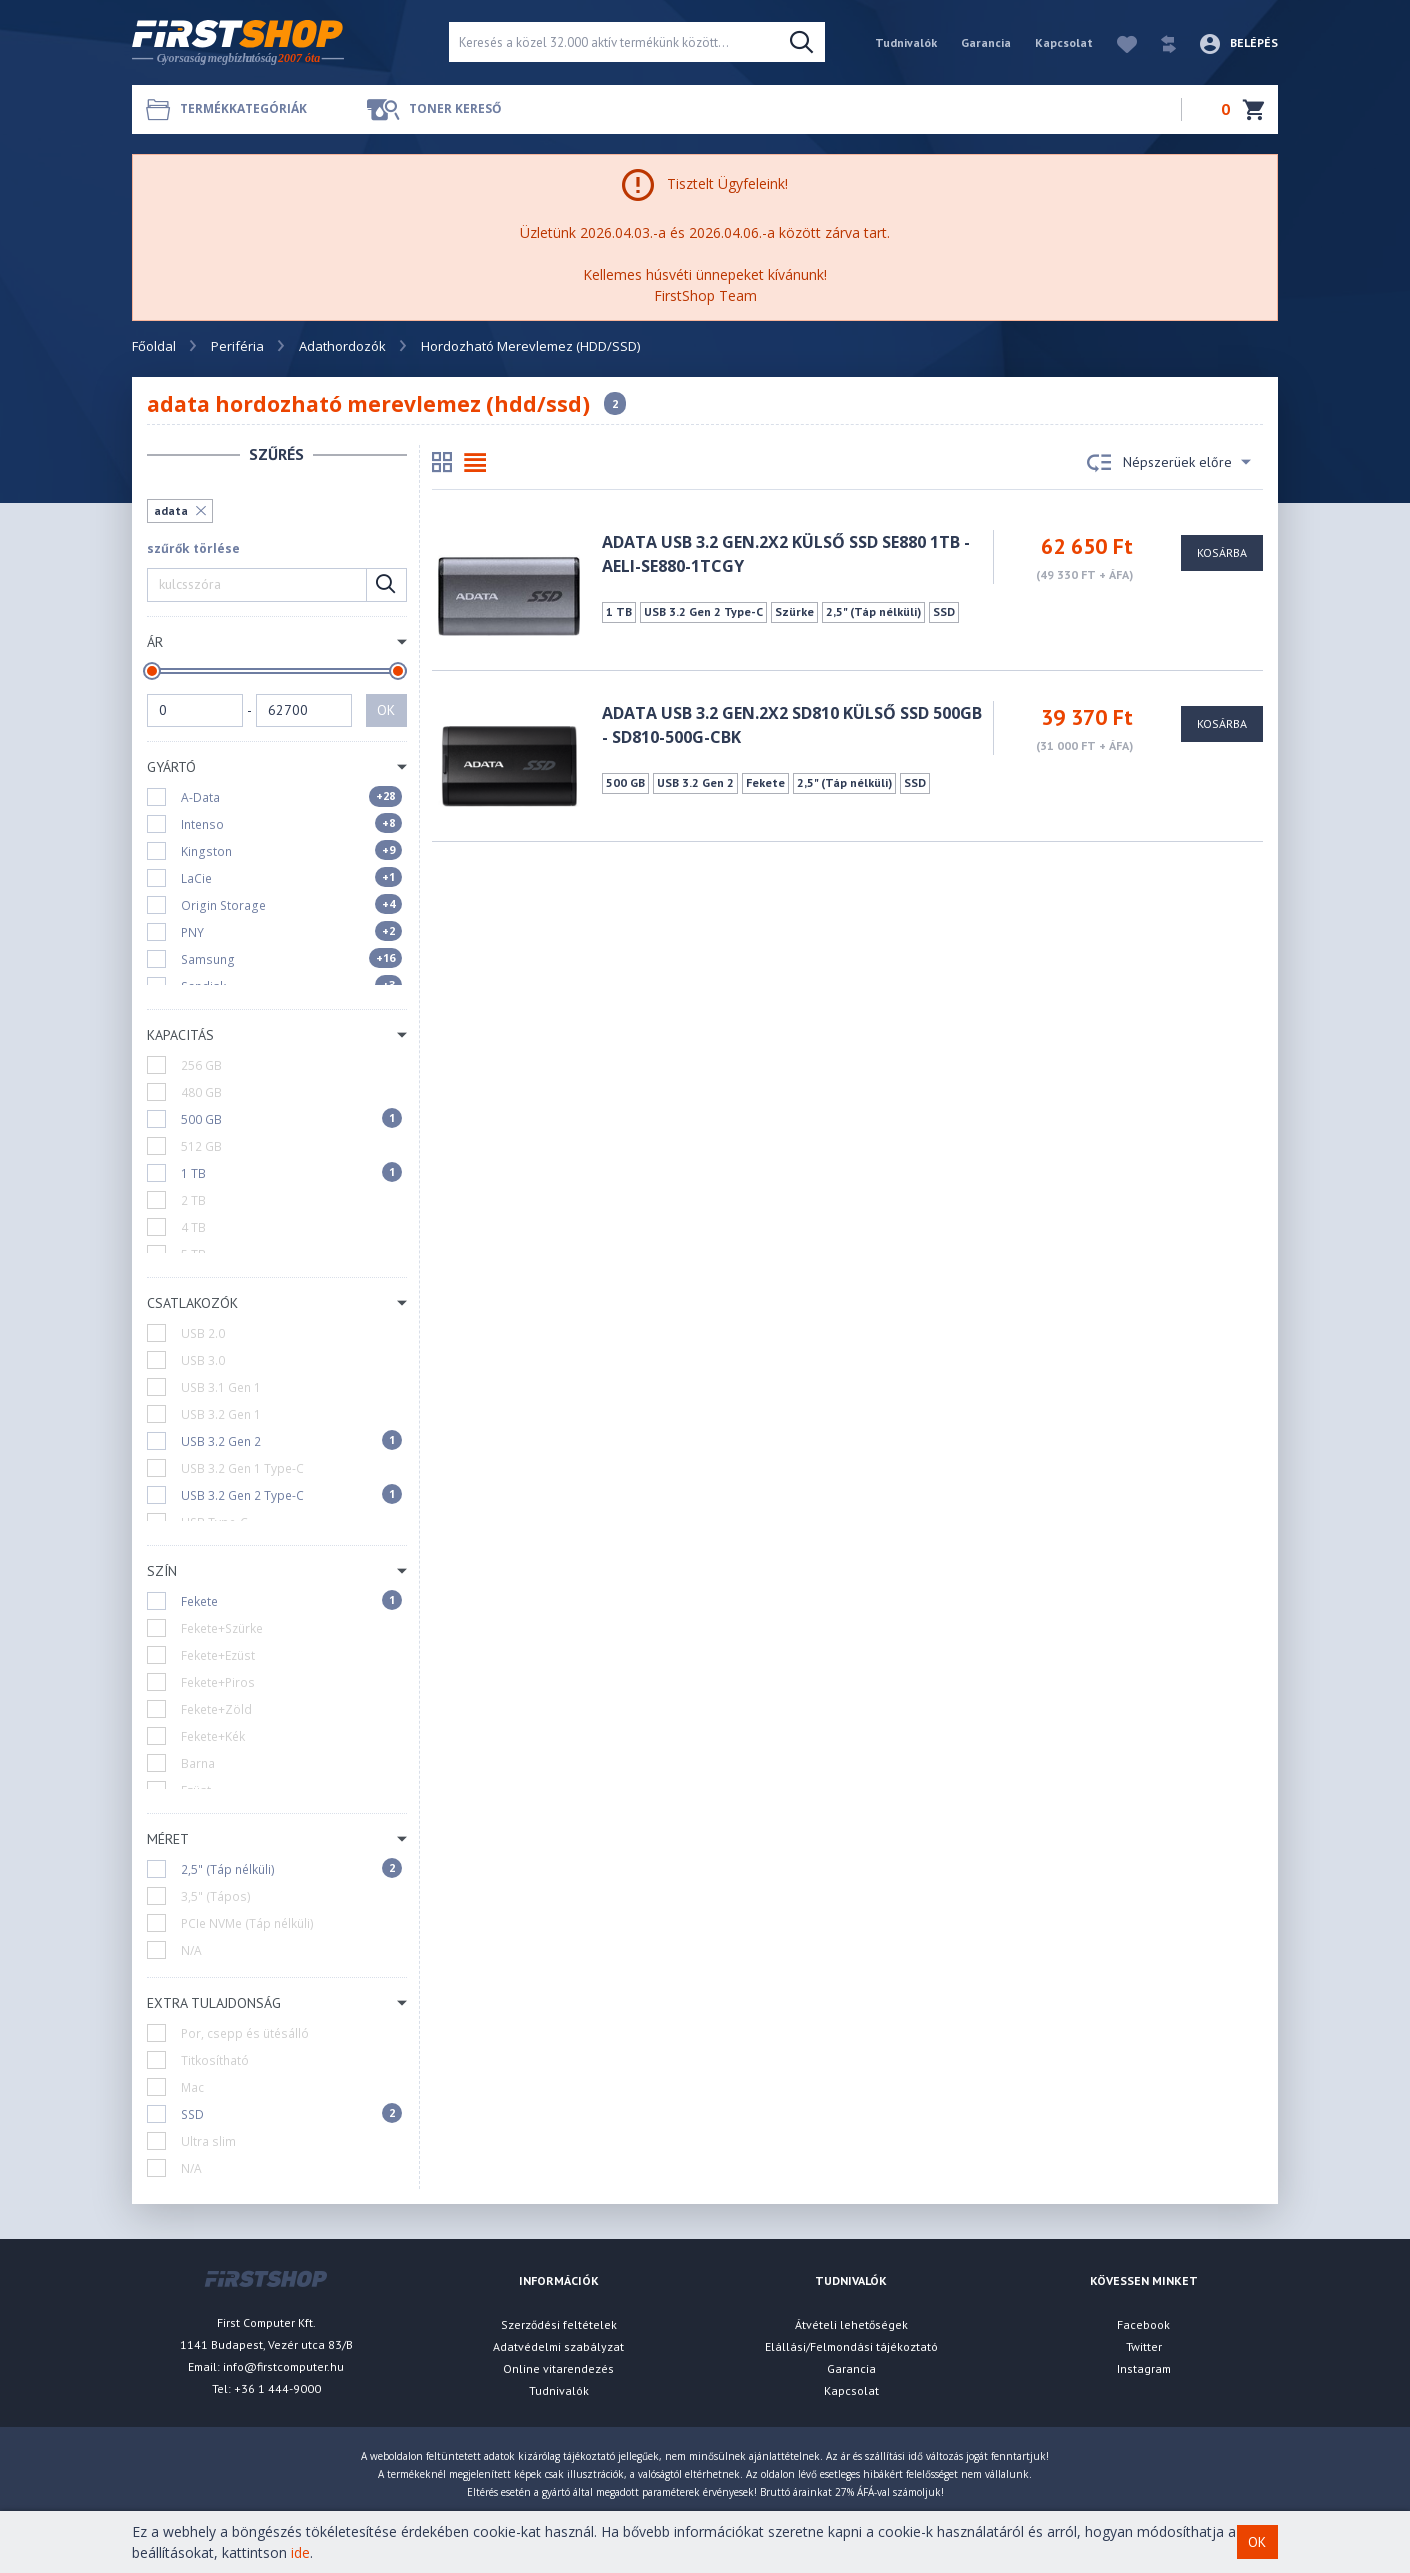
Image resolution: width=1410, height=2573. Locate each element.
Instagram (1144, 2368)
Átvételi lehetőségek (851, 2324)
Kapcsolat (1064, 42)
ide (300, 2552)
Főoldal (154, 346)
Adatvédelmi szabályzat (558, 2346)
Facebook (1143, 2324)
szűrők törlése (193, 548)
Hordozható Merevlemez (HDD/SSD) (530, 346)
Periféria (237, 346)
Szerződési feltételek (559, 2324)
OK (386, 710)
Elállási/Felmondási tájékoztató (851, 2346)
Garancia (986, 42)
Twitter (1144, 2346)
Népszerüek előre (1169, 463)
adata (171, 510)
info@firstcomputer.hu (283, 2366)
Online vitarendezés (558, 2368)
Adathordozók (342, 346)
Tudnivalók (906, 42)
